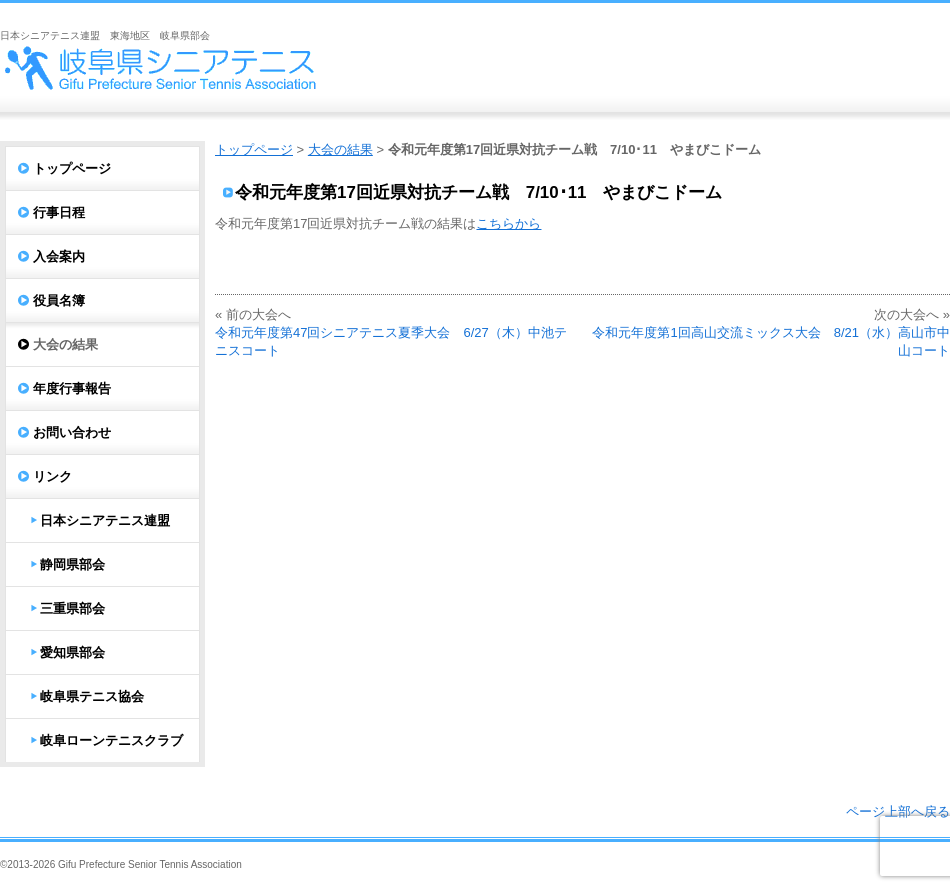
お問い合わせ (72, 432)
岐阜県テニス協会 (92, 696)
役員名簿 (59, 300)
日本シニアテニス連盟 (105, 520)
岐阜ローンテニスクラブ (111, 740)
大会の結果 (340, 149)
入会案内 (59, 256)
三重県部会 (72, 608)
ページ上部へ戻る (898, 811)
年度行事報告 (72, 388)
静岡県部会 (72, 564)
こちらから (508, 223)
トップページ (254, 149)
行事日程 (59, 212)
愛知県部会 (72, 652)
